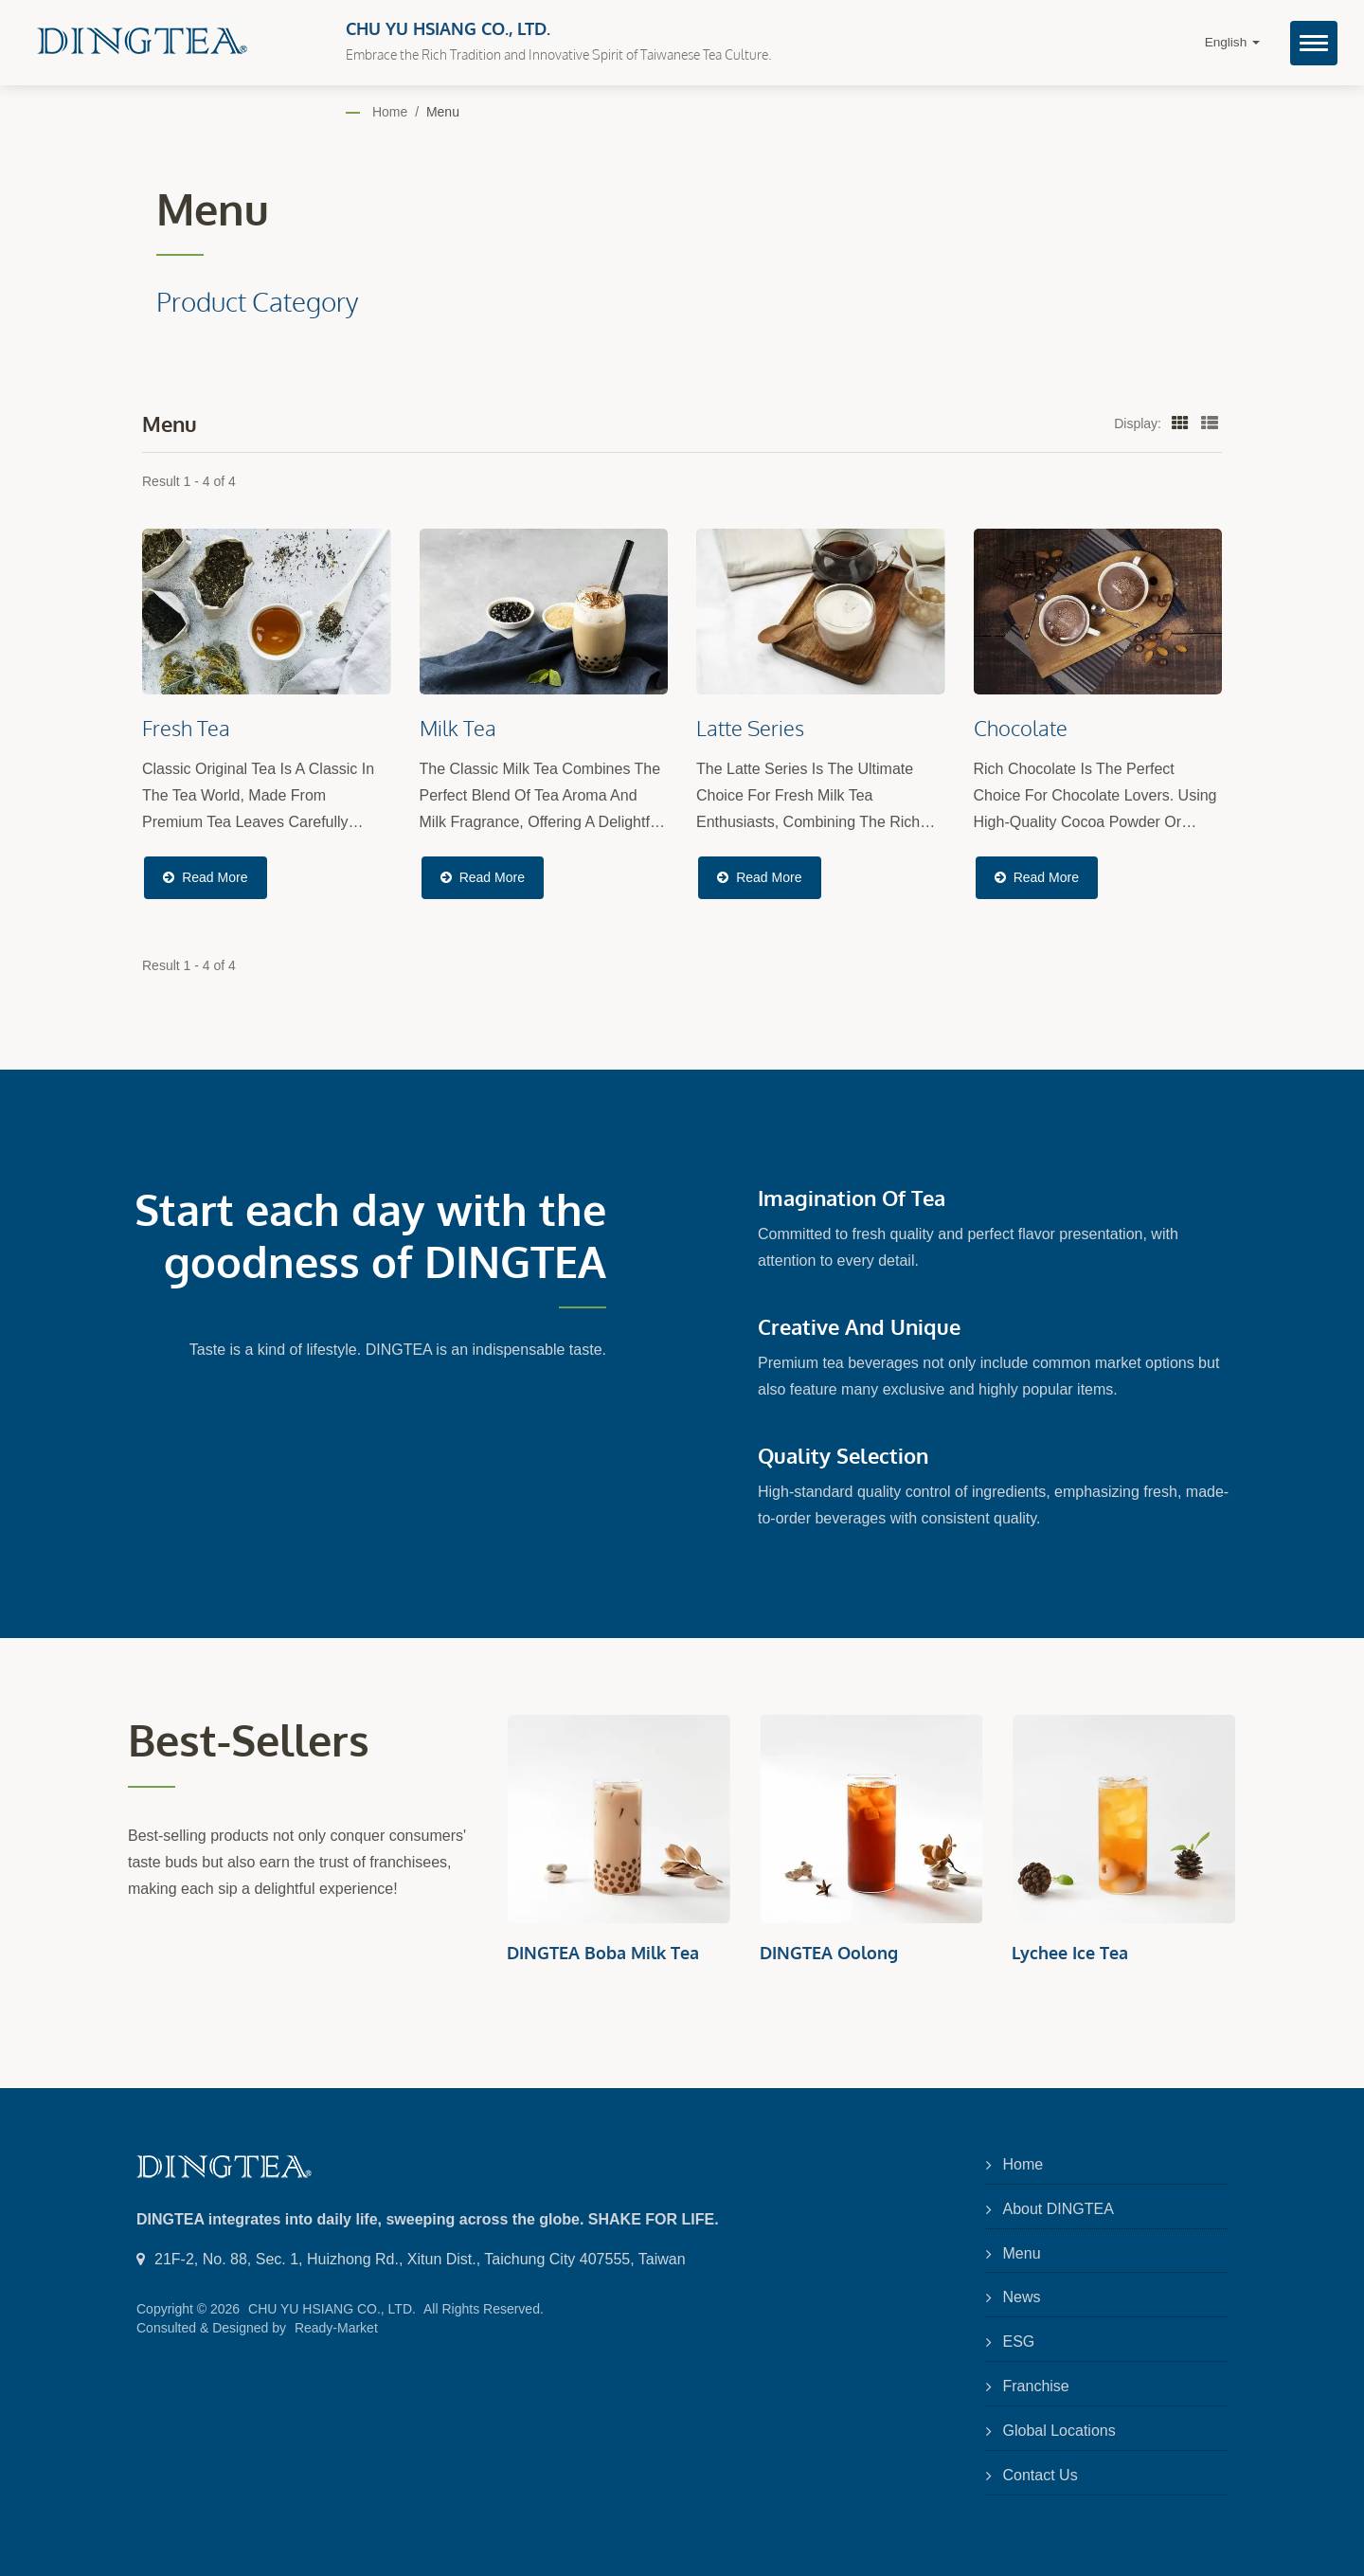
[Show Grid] (1180, 422)
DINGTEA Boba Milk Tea (603, 1952)
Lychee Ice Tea (1070, 1952)
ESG (1019, 2341)
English (1232, 42)
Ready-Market (336, 2327)
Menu (442, 111)
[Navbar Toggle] (1313, 43)
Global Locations (1059, 2431)
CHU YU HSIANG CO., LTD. (332, 2308)
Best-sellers (248, 1740)
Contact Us (1040, 2475)
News (1022, 2297)
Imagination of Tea (851, 1197)
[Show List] (1209, 422)
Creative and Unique (859, 1326)
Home (389, 111)
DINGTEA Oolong (829, 1952)
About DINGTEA (1058, 2209)
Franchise (1036, 2386)
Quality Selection (843, 1455)
